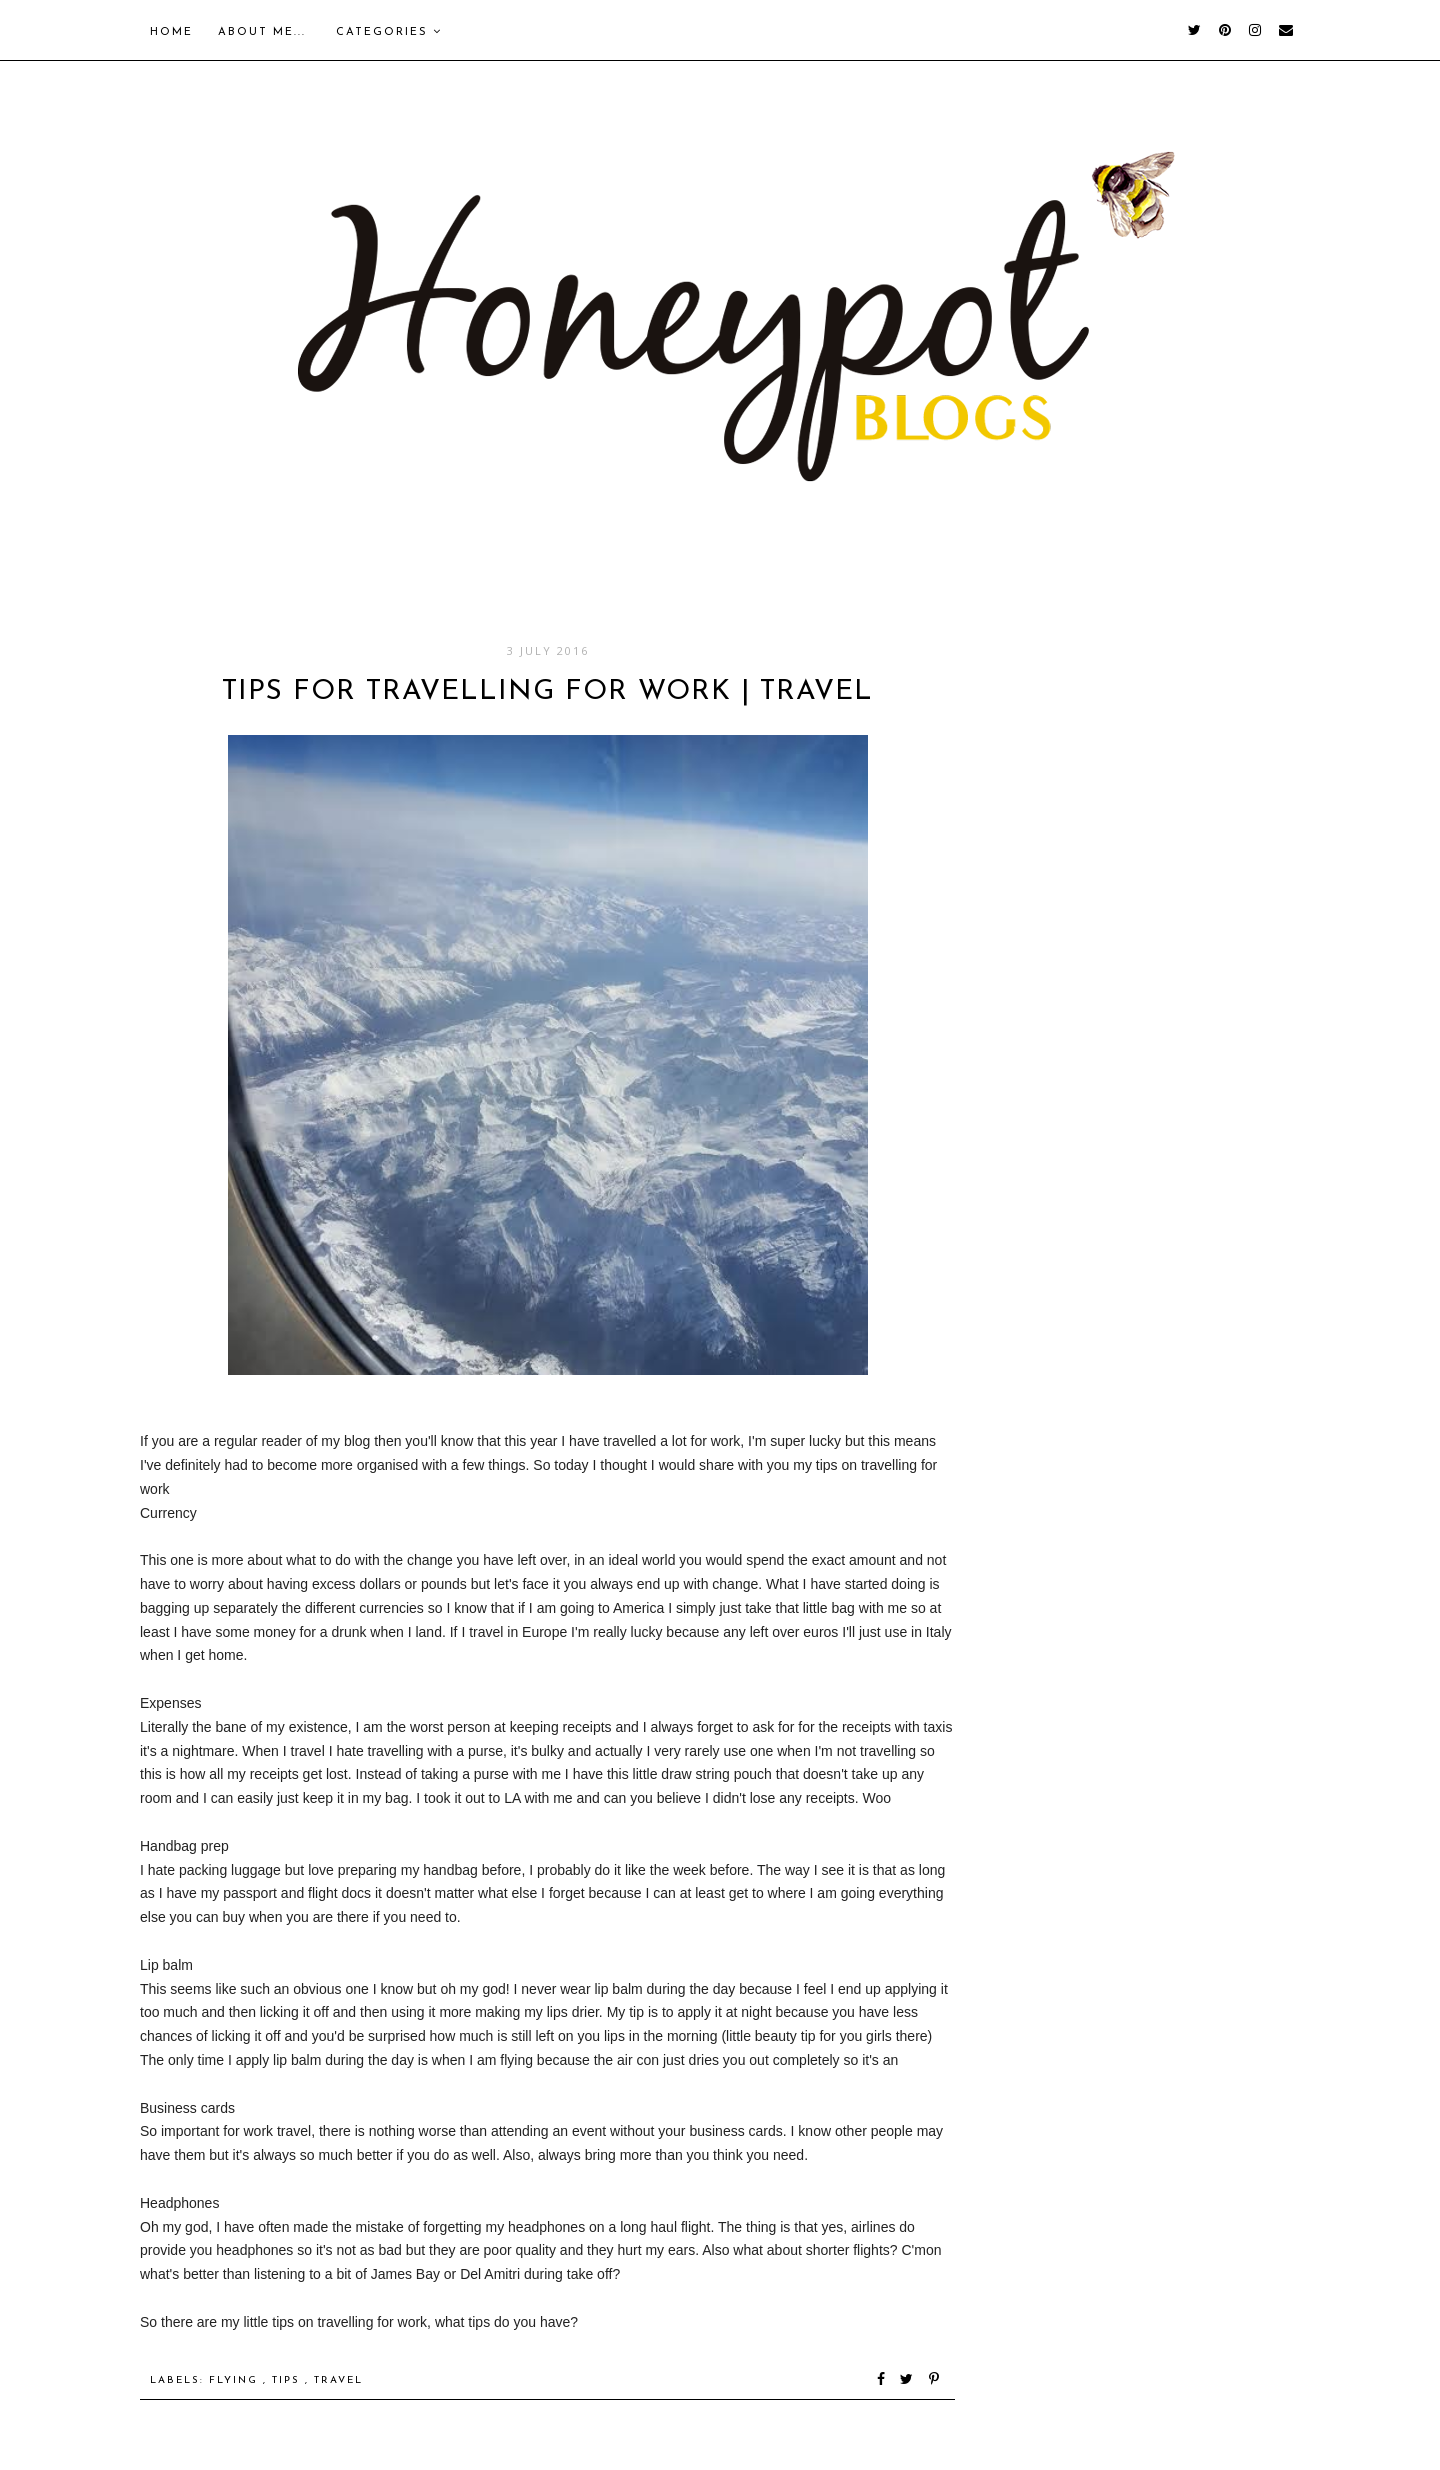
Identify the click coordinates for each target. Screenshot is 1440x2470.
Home (171, 32)
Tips (288, 2380)
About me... (262, 32)
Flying (236, 2380)
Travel (338, 2380)
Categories (389, 32)
